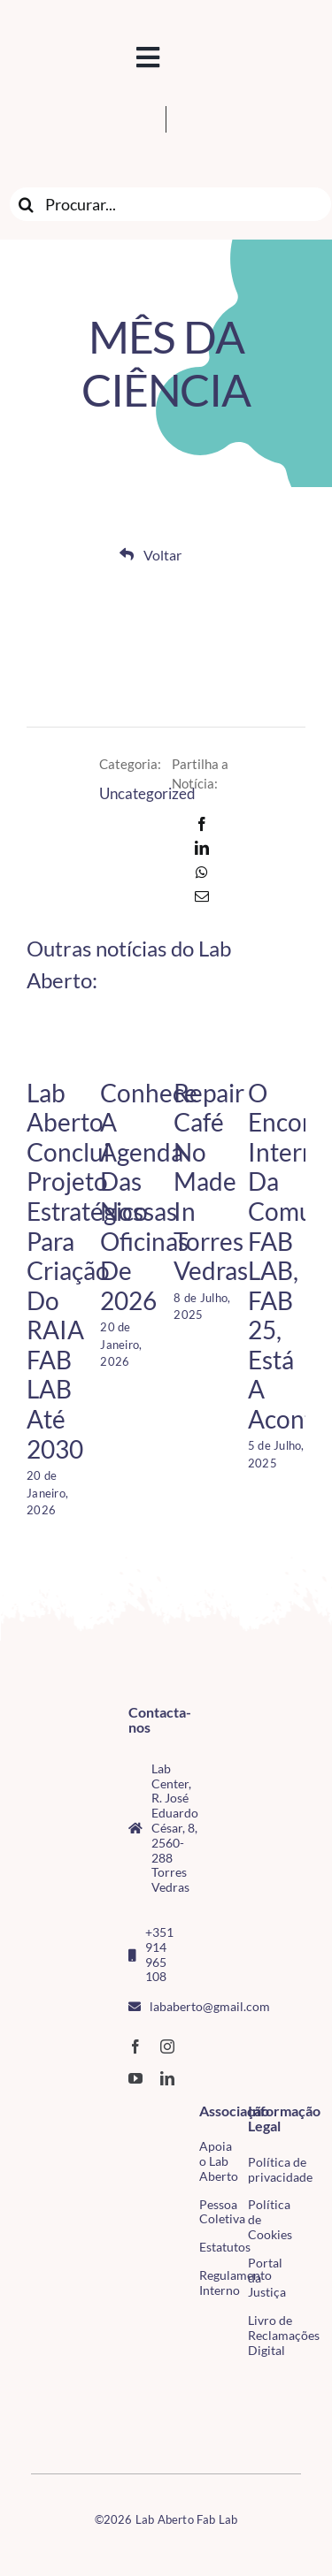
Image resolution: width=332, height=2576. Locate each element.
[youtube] (135, 2078)
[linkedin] (167, 2078)
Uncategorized (147, 793)
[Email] (202, 896)
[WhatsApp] (202, 872)
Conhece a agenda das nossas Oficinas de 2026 (148, 1196)
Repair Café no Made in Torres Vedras (211, 1182)
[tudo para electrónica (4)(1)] (38, 2423)
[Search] (26, 204)
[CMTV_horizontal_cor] (38, 2386)
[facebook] (135, 2046)
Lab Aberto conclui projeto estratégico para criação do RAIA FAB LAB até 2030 (87, 1271)
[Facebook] (202, 824)
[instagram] (167, 2046)
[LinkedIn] (202, 847)
